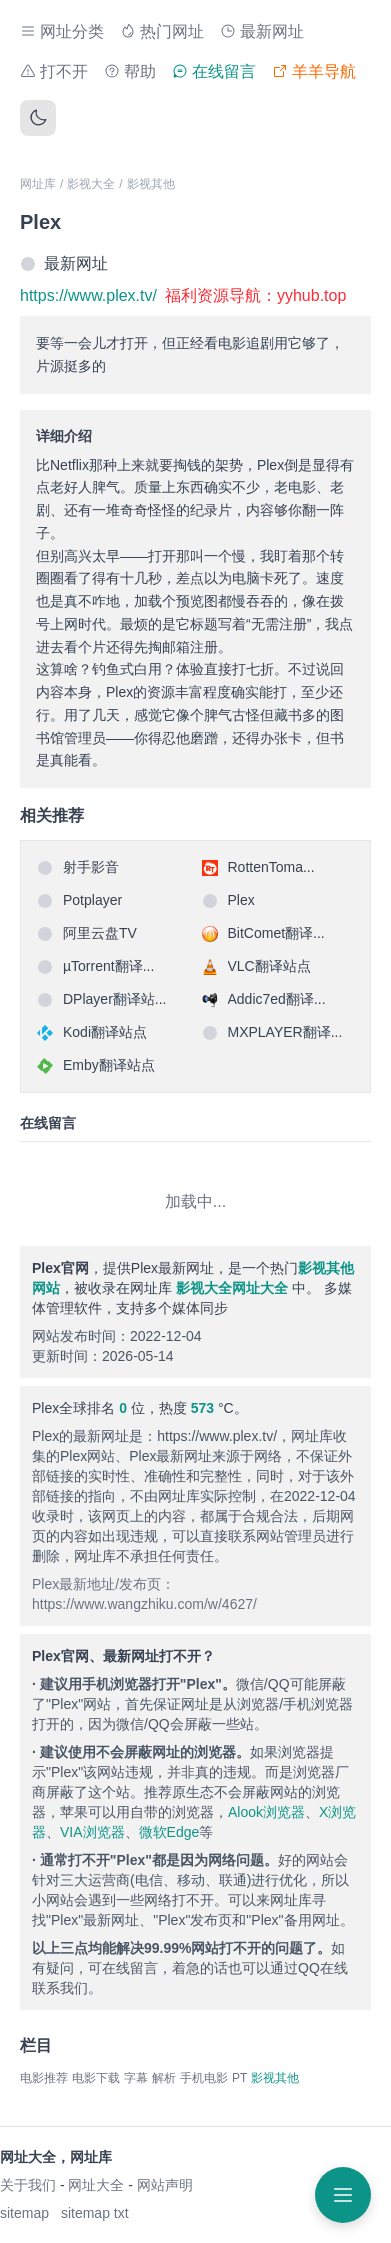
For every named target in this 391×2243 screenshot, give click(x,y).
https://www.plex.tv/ (88, 295)
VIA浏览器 (92, 1832)
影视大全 (91, 184)
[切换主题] (38, 118)
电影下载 (96, 2078)
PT (239, 2078)
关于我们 (28, 2185)
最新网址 (262, 31)
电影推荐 (44, 2078)
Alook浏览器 (266, 1812)
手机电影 (204, 2078)
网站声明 (165, 2185)
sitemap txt (95, 2213)
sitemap (24, 2213)
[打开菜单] (343, 2195)
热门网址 (162, 31)
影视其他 (151, 184)
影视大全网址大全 (232, 1288)
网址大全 (96, 2185)
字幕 (136, 2078)
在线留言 (214, 71)
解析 (164, 2078)
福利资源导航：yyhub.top (255, 295)
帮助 (130, 71)
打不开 (54, 71)
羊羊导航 (314, 71)
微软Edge (169, 1832)
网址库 (38, 184)
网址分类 (62, 31)
